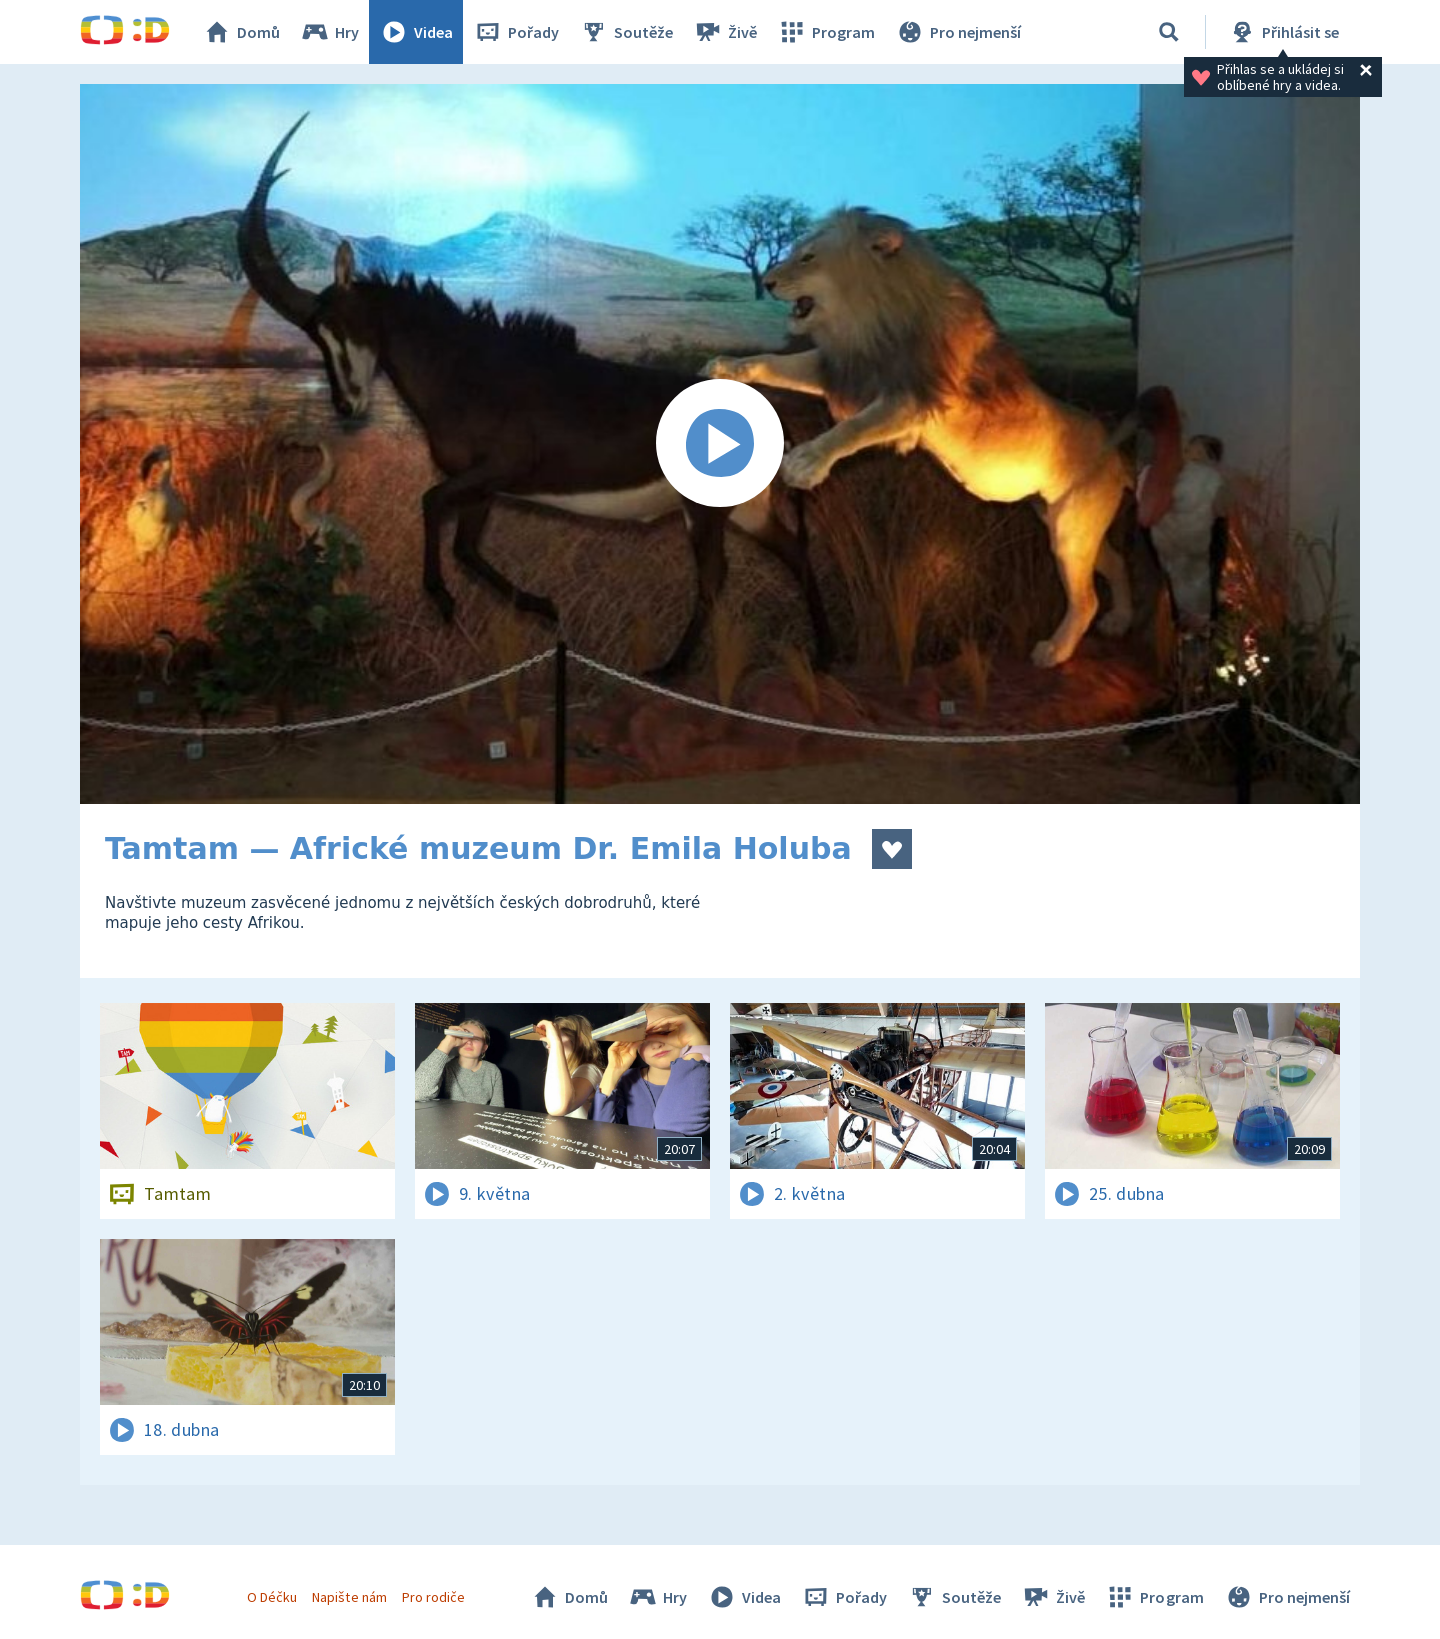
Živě (725, 32)
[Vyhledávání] (1169, 32)
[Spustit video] (720, 444)
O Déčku (272, 1597)
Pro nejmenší (958, 32)
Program (826, 32)
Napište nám (349, 1597)
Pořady (516, 32)
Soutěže (626, 32)
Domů (241, 32)
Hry (329, 32)
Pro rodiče (433, 1597)
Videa (416, 32)
